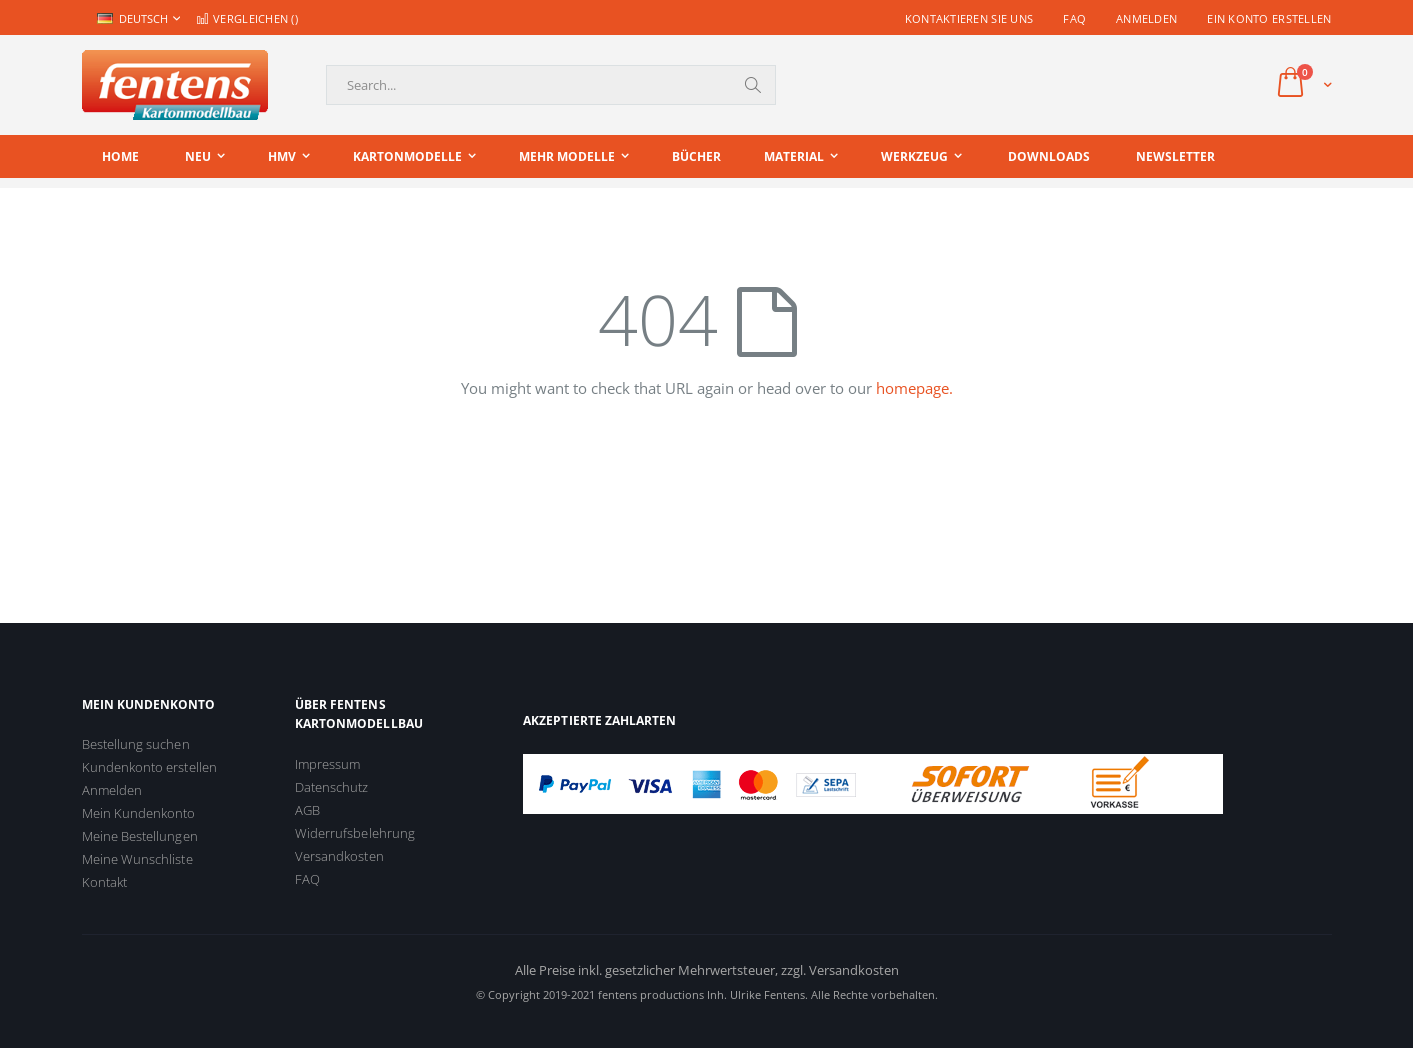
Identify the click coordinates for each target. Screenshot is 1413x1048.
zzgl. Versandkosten (840, 970)
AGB (307, 810)
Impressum (328, 764)
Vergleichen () (247, 18)
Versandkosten (339, 856)
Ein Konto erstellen (1269, 18)
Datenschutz (332, 787)
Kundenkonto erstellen (149, 767)
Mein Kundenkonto (139, 813)
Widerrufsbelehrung (355, 833)
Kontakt (104, 882)
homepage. (914, 388)
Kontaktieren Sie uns (969, 18)
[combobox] (551, 85)
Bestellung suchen (136, 744)
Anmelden (1146, 18)
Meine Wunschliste (137, 859)
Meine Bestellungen (140, 836)
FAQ (1074, 18)
